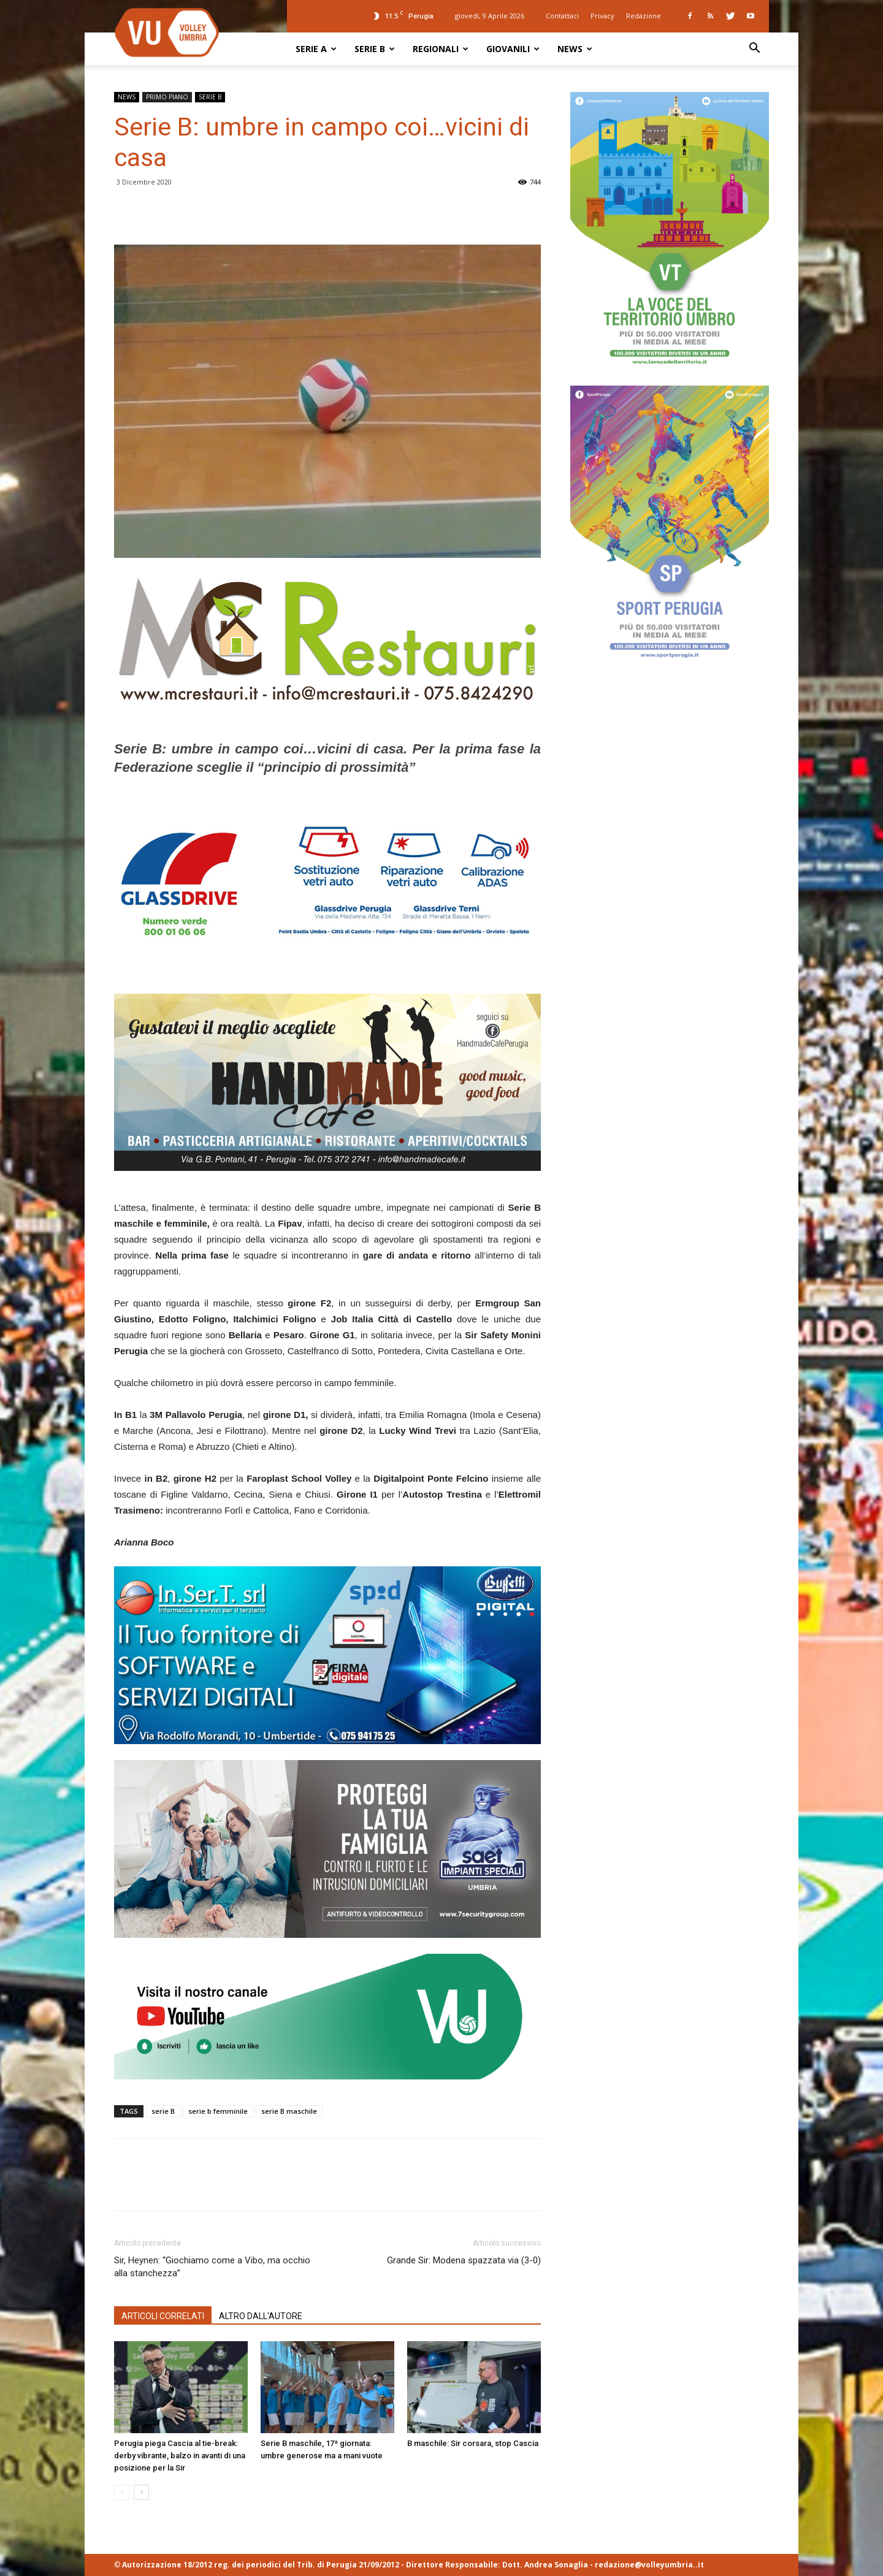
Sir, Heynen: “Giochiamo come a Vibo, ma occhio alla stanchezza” (212, 2267)
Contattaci (562, 15)
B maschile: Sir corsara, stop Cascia (472, 2443)
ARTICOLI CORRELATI (162, 2316)
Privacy (602, 15)
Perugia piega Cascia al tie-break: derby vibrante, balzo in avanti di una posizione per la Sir (179, 2455)
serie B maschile (289, 2111)
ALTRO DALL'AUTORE (260, 2316)
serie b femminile (218, 2111)
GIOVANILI (513, 49)
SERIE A (316, 49)
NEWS (574, 49)
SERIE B (374, 49)
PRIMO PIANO (167, 97)
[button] (754, 49)
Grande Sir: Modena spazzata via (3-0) (464, 2260)
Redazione (643, 15)
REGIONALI (440, 49)
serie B (163, 2111)
